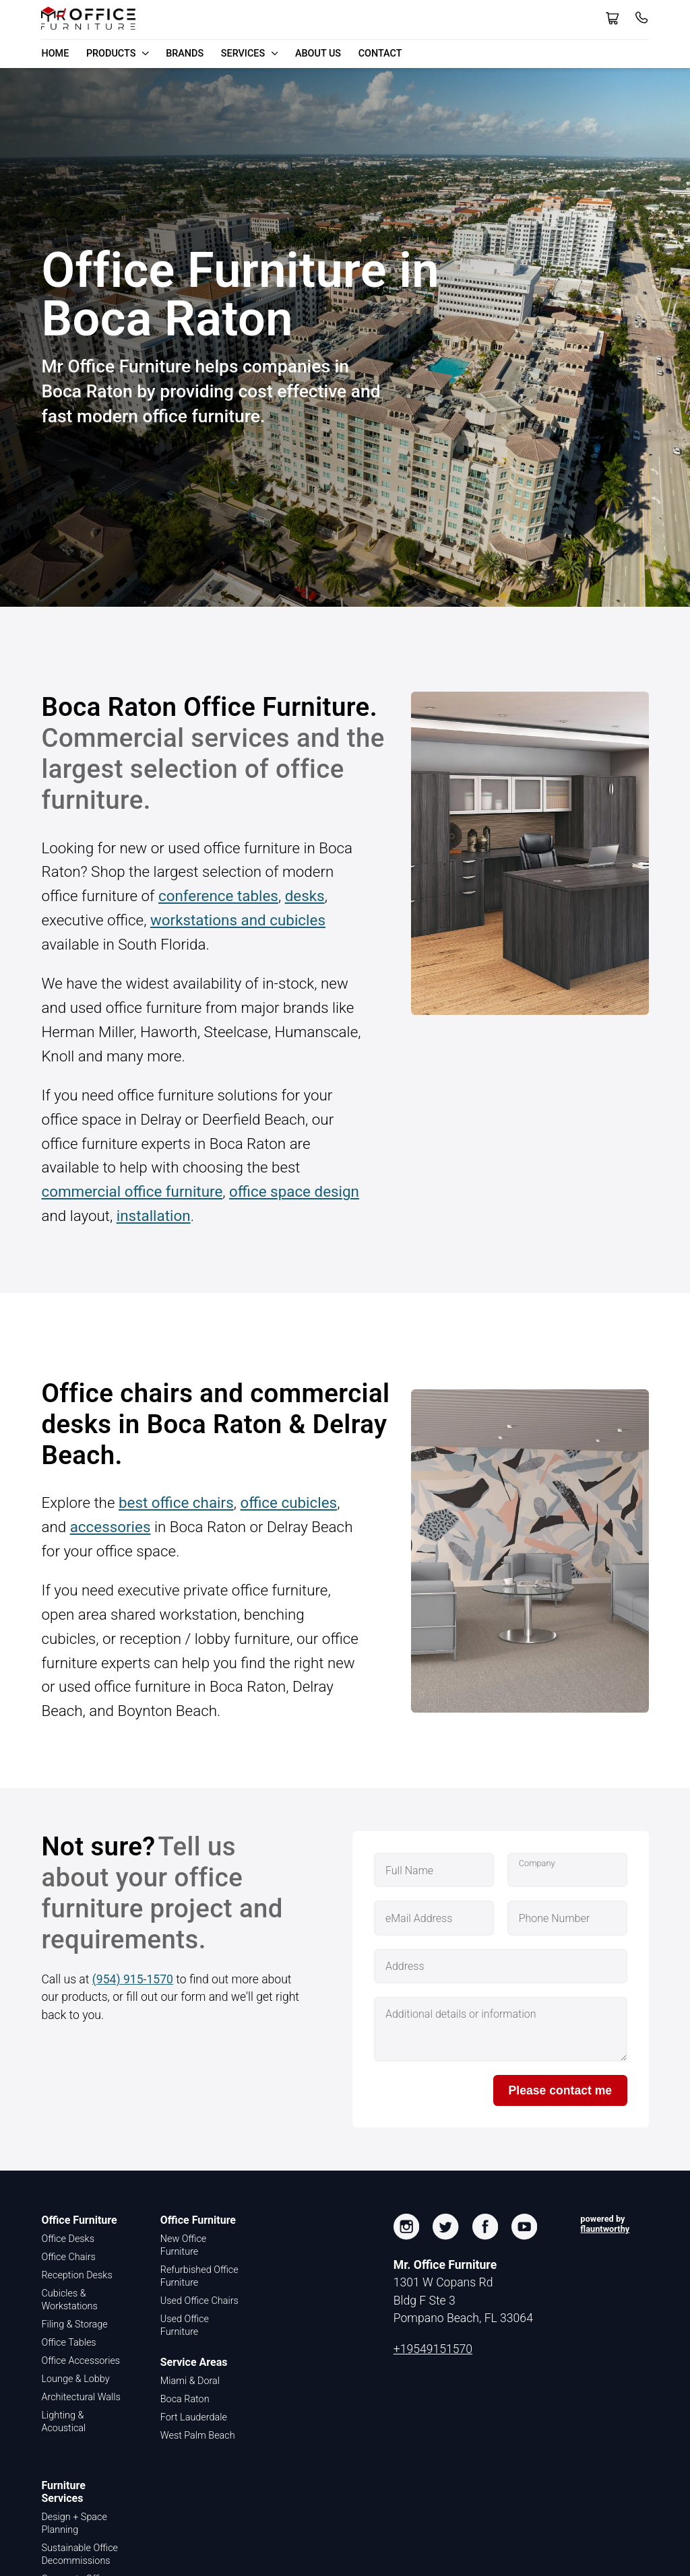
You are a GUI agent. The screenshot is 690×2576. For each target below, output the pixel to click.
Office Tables (68, 2342)
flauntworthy (604, 2229)
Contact (380, 53)
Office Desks (67, 2239)
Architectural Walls (80, 2397)
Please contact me (561, 2090)
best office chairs (176, 1502)
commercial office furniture (131, 1191)
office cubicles (288, 1502)
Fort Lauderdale (193, 2417)
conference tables (218, 895)
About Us (318, 53)
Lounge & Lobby (75, 2379)
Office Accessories (80, 2361)
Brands (184, 53)
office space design (294, 1191)
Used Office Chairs (199, 2301)
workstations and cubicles (237, 920)
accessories (110, 1526)
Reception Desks (76, 2275)
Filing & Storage (74, 2324)
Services (249, 53)
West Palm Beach (197, 2435)
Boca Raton (185, 2399)
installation (154, 1215)
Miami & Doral (190, 2381)
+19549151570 (433, 2349)
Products (117, 53)
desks (305, 895)
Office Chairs (68, 2257)
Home (55, 53)
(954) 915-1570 (132, 1979)
